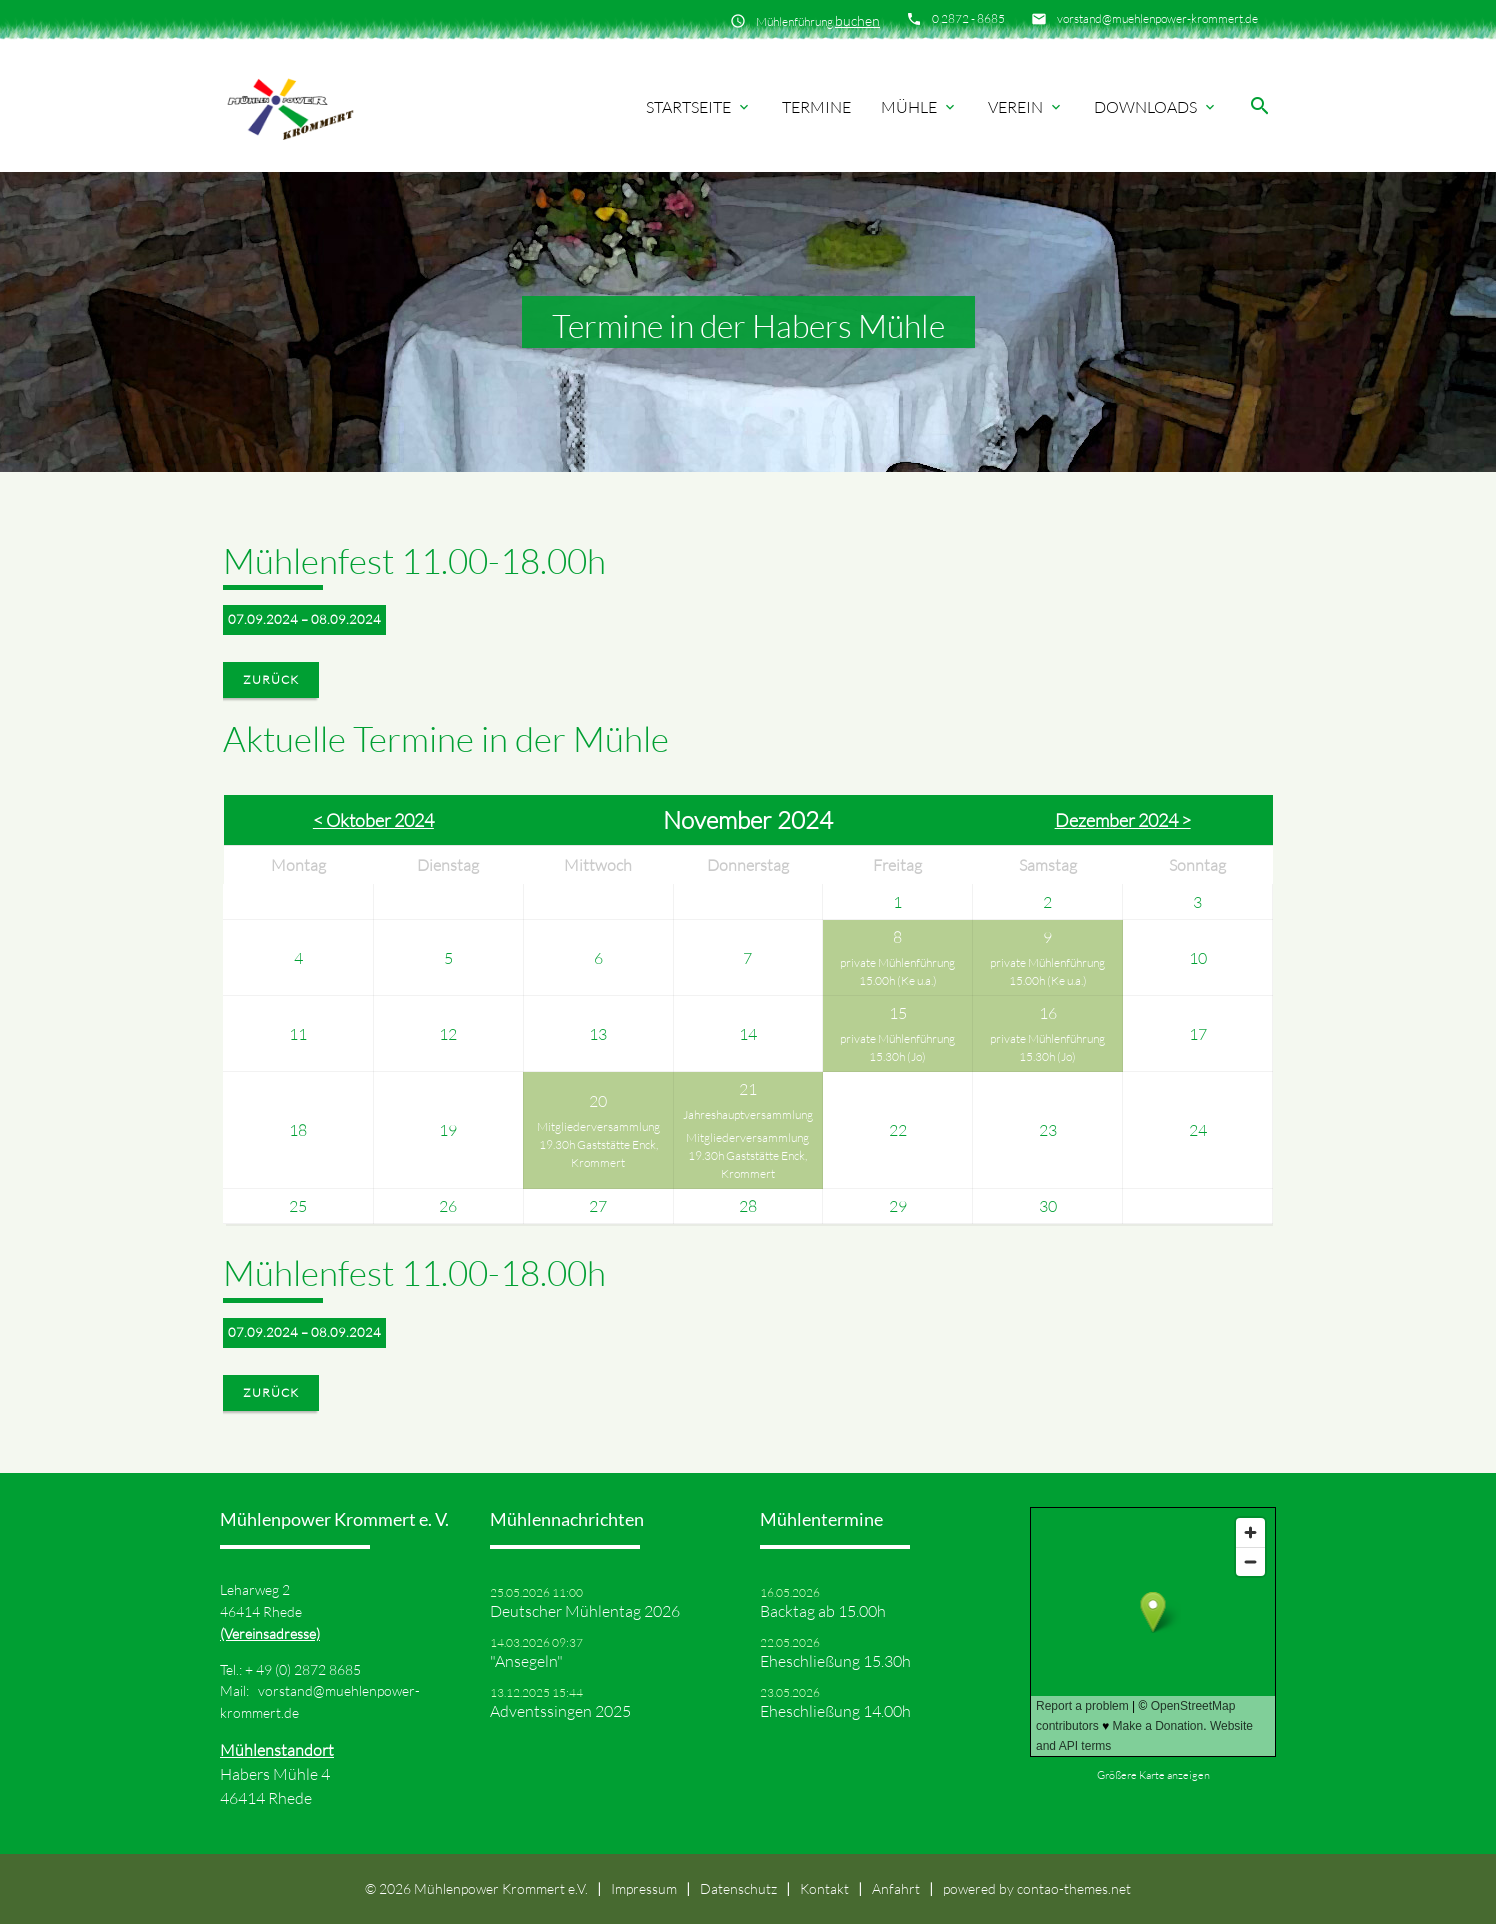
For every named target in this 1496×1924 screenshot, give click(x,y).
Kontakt (824, 1888)
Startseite (699, 107)
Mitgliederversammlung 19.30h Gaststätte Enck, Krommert (598, 1144)
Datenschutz (738, 1888)
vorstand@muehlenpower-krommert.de (1157, 18)
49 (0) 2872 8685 (308, 1669)
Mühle (919, 107)
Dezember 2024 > (1123, 820)
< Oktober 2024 (373, 820)
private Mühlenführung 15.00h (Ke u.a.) (897, 971)
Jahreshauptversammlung (748, 1114)
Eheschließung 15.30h (835, 1661)
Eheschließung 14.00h (835, 1711)
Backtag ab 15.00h (823, 1611)
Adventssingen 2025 (560, 1711)
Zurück (271, 679)
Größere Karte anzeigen (1153, 1775)
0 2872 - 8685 (968, 18)
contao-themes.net (1074, 1888)
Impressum (644, 1888)
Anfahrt (896, 1888)
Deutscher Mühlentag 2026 (585, 1611)
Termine (816, 107)
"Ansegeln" (526, 1661)
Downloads (1156, 107)
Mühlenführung (818, 20)
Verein (1026, 107)
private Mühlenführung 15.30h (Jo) (897, 1047)
